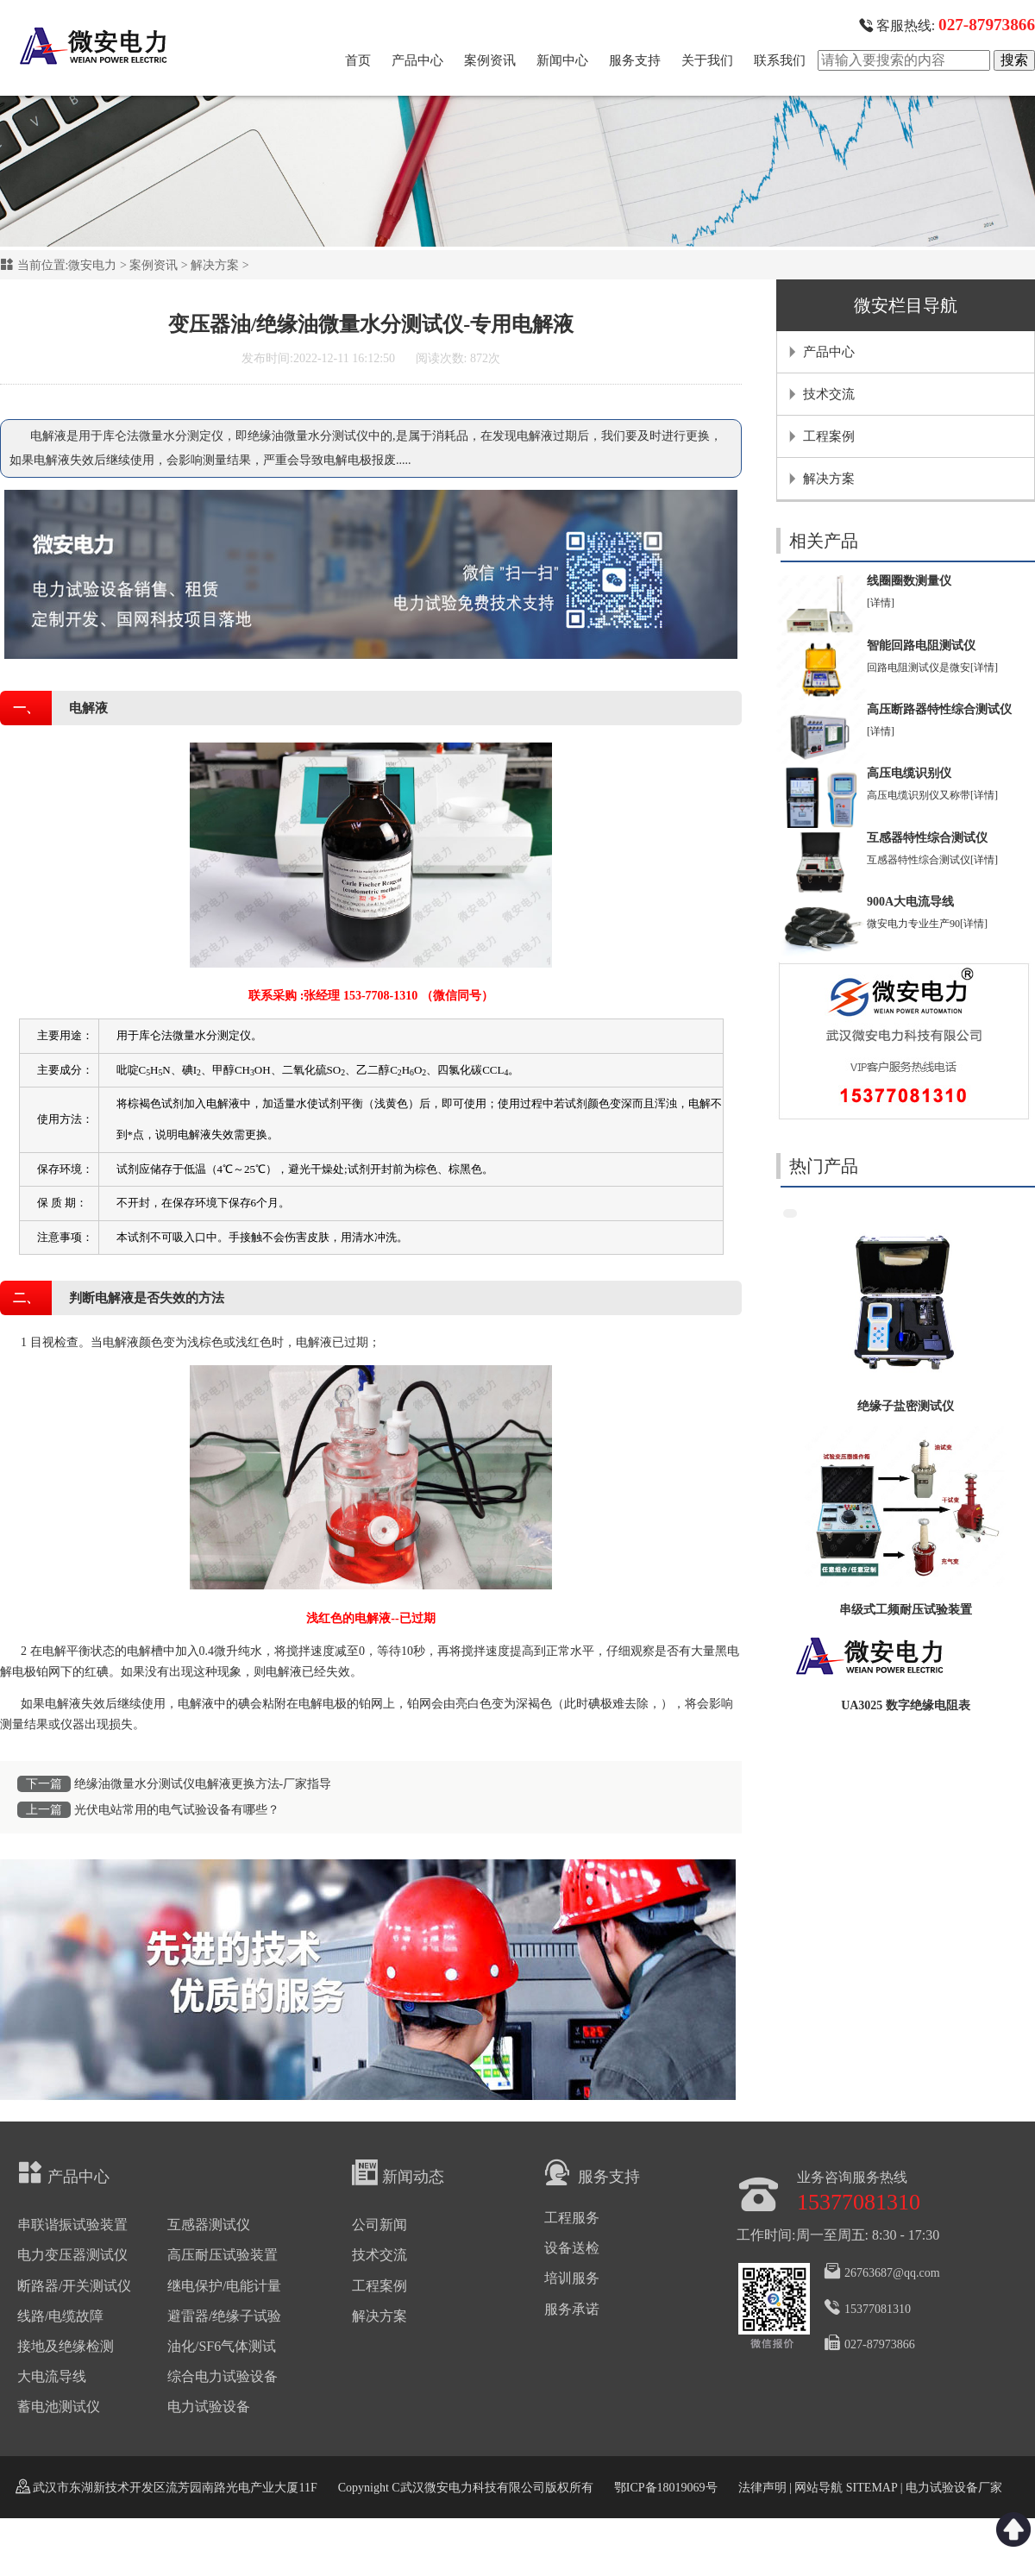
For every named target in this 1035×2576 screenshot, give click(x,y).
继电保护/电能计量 (224, 2285)
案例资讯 (490, 60)
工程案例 (829, 436)
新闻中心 (562, 60)
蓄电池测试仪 (58, 2406)
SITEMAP (871, 2487)
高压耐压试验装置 (222, 2254)
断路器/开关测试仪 (74, 2285)
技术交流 (829, 394)
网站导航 (818, 2487)
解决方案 (215, 265)
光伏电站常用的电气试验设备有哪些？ (176, 1809)
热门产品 (823, 1165)
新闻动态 (398, 2172)
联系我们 (780, 60)
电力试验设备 (208, 2406)
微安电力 (92, 265)
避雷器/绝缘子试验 (224, 2316)
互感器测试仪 (208, 2224)
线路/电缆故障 (60, 2316)
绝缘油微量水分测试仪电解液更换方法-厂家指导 (203, 1783)
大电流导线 (51, 2376)
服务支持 (635, 60)
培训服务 (571, 2278)
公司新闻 (379, 2224)
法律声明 (762, 2487)
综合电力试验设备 (222, 2376)
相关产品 (823, 540)
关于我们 (707, 60)
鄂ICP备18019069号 (666, 2487)
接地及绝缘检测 (65, 2346)
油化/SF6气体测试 (221, 2346)
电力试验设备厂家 (954, 2487)
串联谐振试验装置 (72, 2224)
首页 (358, 60)
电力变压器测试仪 (72, 2254)
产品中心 (417, 60)
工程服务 (571, 2217)
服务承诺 (571, 2309)
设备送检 (571, 2248)
